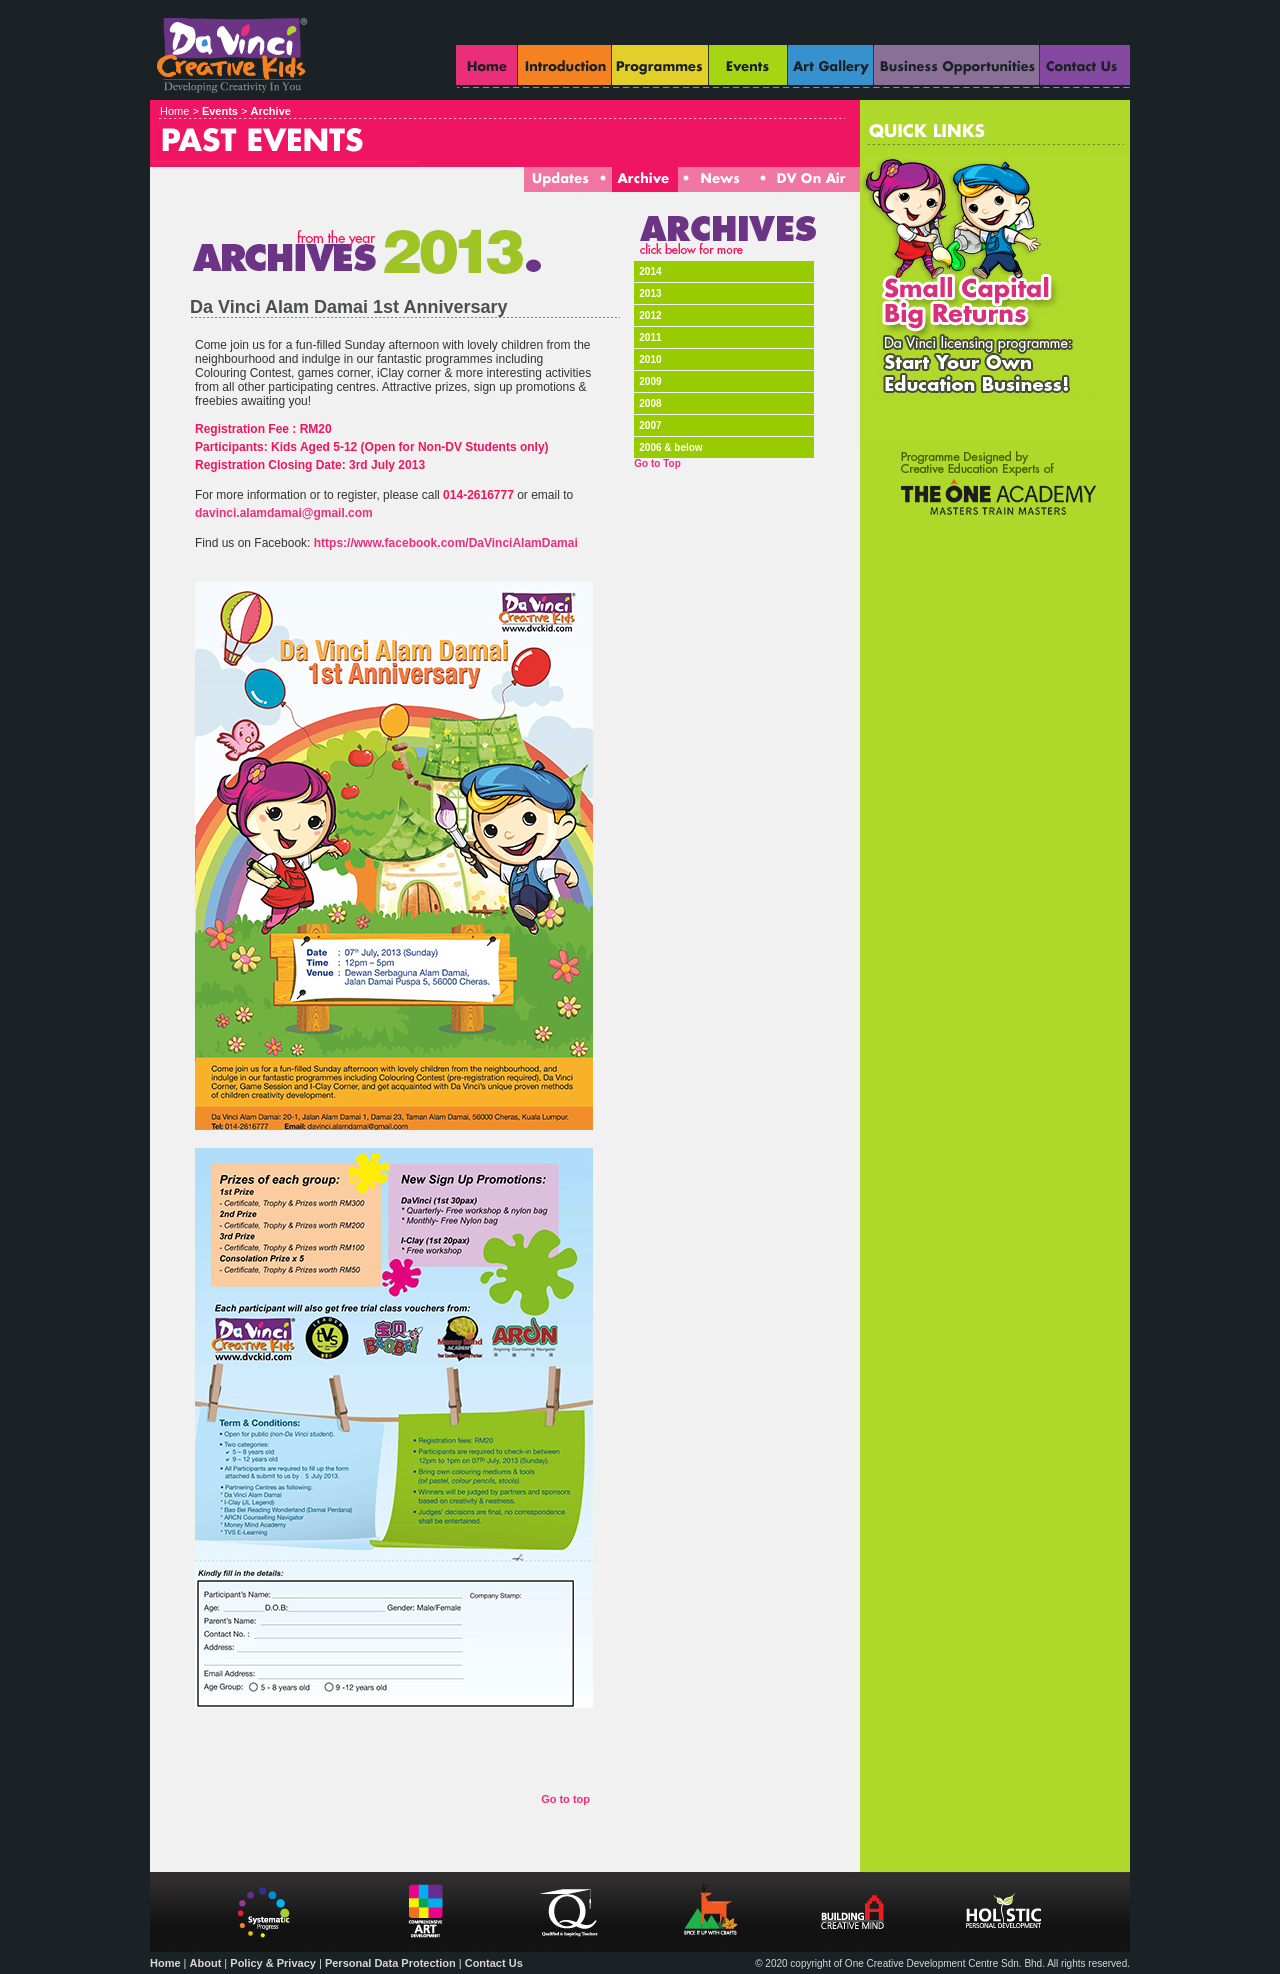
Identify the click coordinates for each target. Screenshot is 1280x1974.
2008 (650, 403)
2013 (650, 293)
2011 (650, 337)
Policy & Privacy (273, 1963)
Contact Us (494, 1963)
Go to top (565, 1799)
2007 (650, 425)
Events (220, 111)
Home (165, 1963)
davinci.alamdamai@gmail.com (284, 513)
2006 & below (670, 447)
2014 (650, 271)
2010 (650, 359)
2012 (650, 315)
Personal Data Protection (390, 1963)
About (206, 1963)
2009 (650, 381)
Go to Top (657, 463)
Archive (271, 111)
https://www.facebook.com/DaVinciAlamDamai (446, 543)
